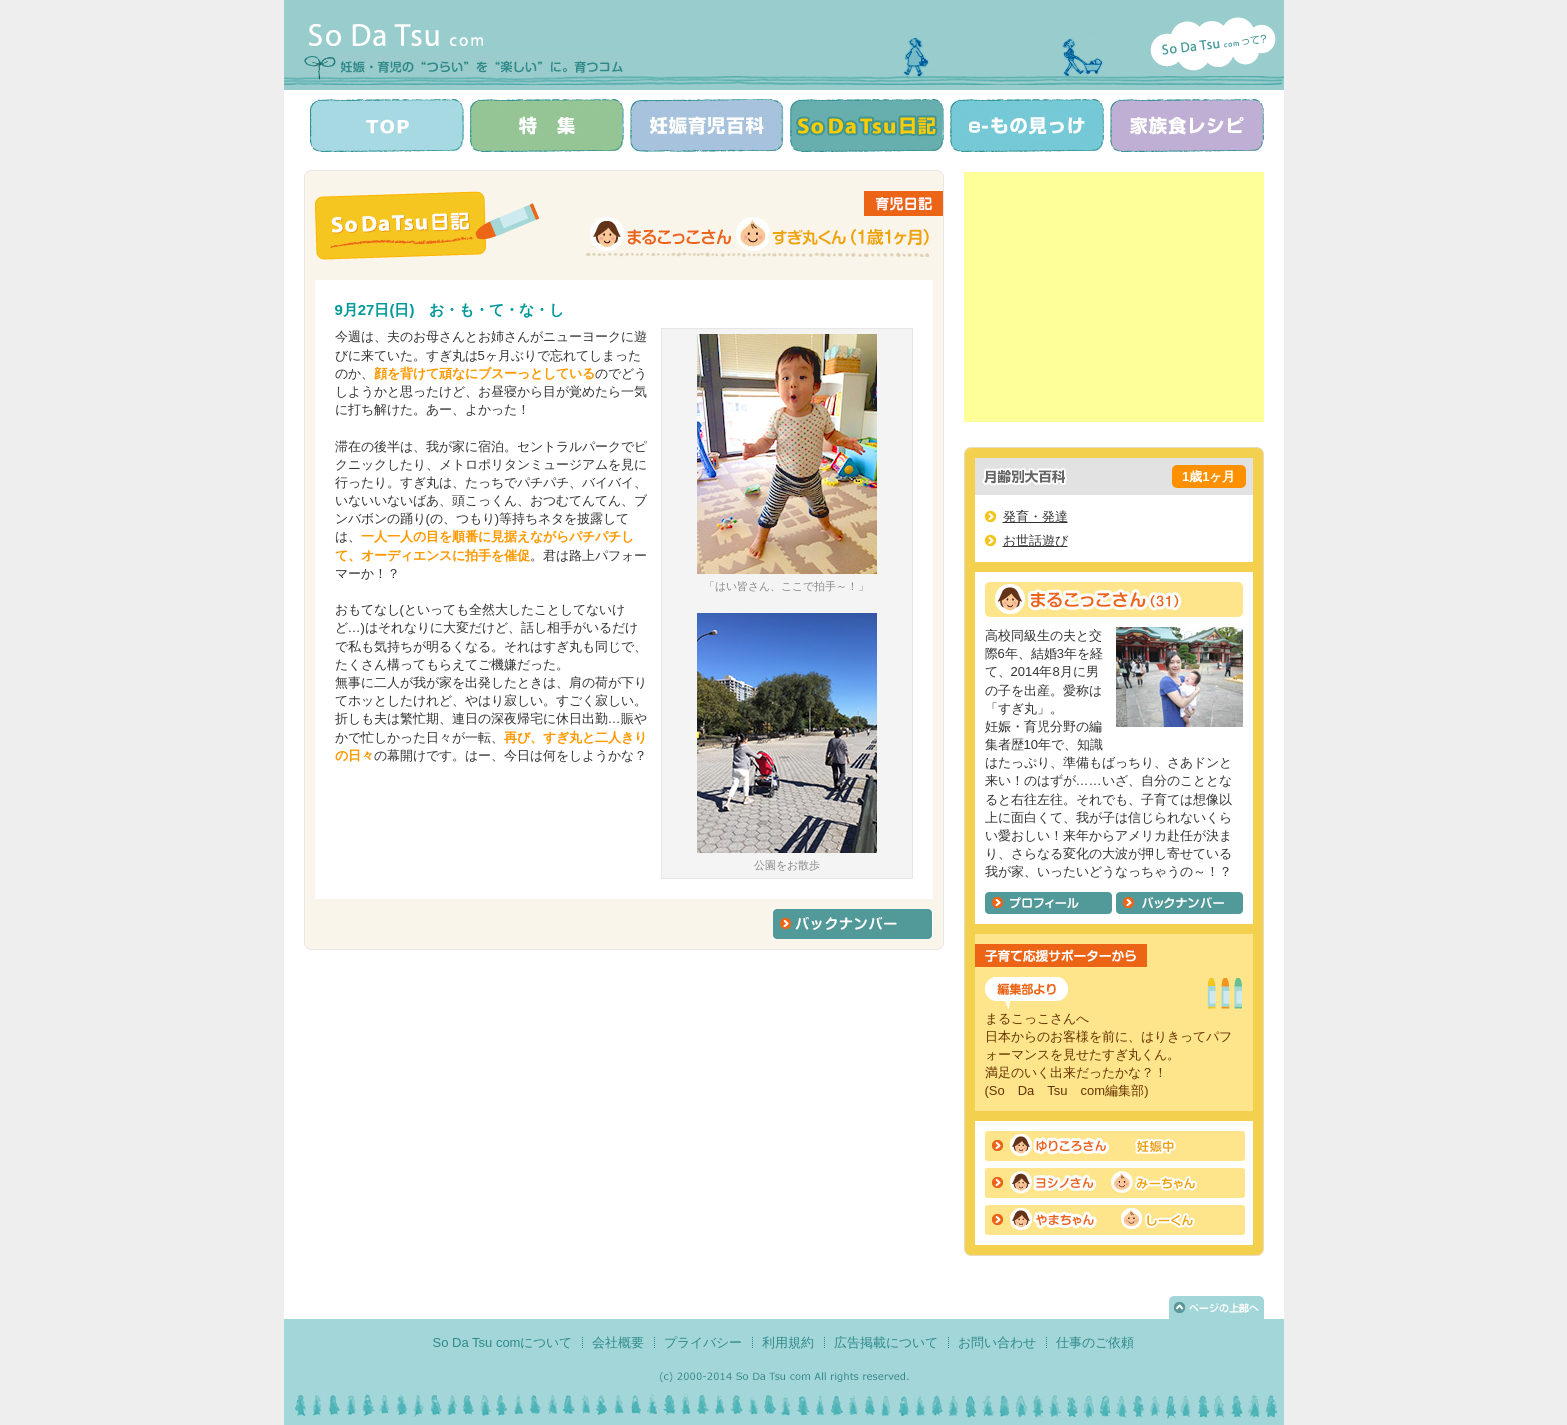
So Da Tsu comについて (503, 1342)
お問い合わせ (997, 1342)
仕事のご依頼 (1095, 1342)
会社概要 (618, 1342)
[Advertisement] (1114, 297)
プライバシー (703, 1342)
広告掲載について (886, 1342)
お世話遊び (1035, 540)
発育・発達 (1035, 516)
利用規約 (788, 1342)
